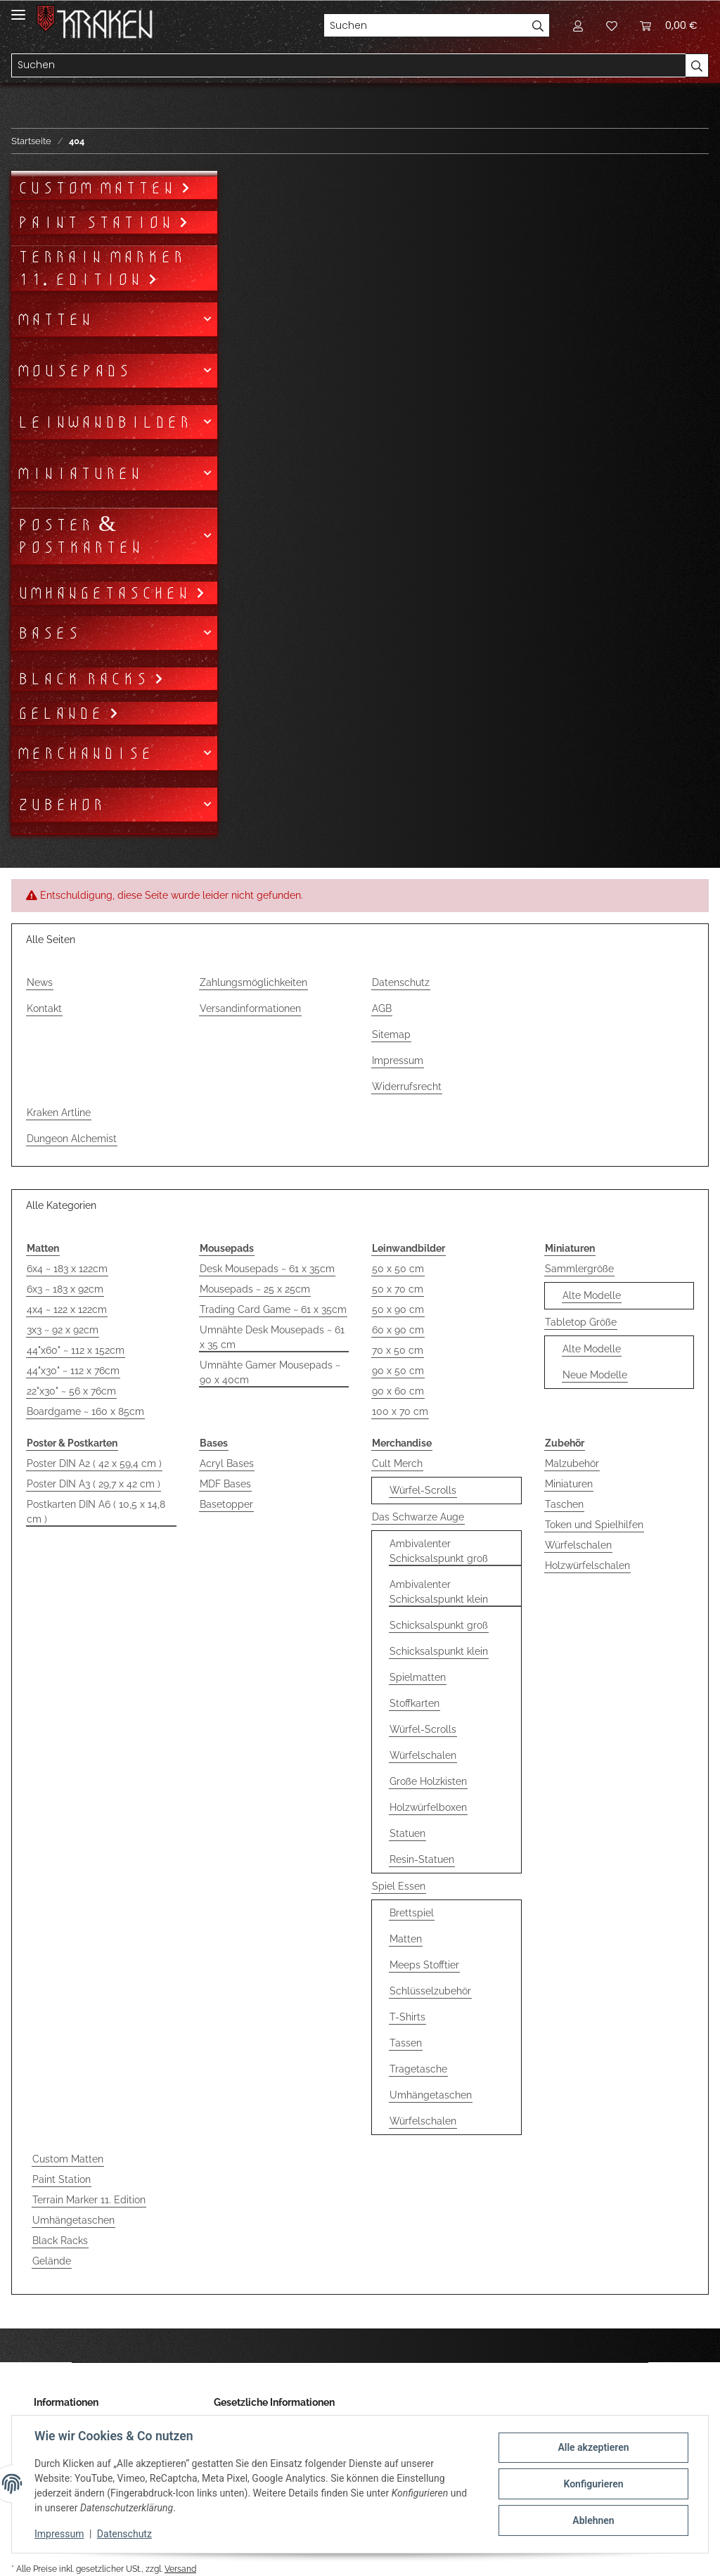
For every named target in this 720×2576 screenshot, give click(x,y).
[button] (578, 25)
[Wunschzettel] (612, 25)
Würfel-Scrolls (423, 1490)
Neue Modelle (594, 1374)
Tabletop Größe (581, 1322)
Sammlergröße (579, 1268)
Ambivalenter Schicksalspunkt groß (439, 1551)
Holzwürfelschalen (587, 1565)
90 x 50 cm (398, 1370)
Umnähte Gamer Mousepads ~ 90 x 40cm (270, 1372)
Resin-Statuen (422, 1859)
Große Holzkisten (428, 1781)
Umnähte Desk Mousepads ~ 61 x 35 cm (272, 1337)
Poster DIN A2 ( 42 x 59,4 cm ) (94, 1463)
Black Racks (60, 2240)
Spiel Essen (398, 1886)
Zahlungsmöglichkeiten (253, 982)
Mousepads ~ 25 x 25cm (255, 1289)
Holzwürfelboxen (428, 1807)
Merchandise (85, 753)
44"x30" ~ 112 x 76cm (73, 1370)
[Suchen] (425, 25)
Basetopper (226, 1504)
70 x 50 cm (397, 1350)
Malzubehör (572, 1463)
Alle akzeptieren (593, 2447)
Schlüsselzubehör (430, 1991)
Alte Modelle (591, 1295)
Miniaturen (569, 1483)
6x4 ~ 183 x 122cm (67, 1268)
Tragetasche (418, 2069)
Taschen (564, 1504)
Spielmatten (418, 1677)
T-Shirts (407, 2017)
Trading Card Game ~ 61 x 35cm (273, 1309)
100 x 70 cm (400, 1411)
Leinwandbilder (104, 422)
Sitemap (391, 1034)
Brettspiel (412, 1912)
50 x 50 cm (398, 1268)
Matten (406, 1938)
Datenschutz (401, 982)
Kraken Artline (59, 1112)
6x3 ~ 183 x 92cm (65, 1289)
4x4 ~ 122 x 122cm (67, 1309)
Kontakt (44, 1008)
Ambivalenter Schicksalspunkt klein (439, 1592)
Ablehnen (593, 2520)
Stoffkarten (414, 1703)
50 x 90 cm (398, 1309)
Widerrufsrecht (407, 1086)
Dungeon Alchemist (72, 1138)
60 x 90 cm (398, 1329)
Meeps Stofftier (424, 1965)
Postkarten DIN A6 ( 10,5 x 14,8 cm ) (96, 1512)
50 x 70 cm (397, 1289)
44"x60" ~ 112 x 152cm (75, 1350)
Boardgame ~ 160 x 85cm (85, 1411)
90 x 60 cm (398, 1391)
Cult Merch (397, 1463)
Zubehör (60, 804)
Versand (180, 2568)
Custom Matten (67, 2159)
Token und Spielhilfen (594, 1524)
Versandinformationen (250, 1008)
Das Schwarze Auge (418, 1517)
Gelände (51, 2261)
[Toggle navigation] (18, 9)
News (40, 982)
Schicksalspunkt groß (439, 1625)
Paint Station (61, 2179)
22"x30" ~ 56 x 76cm (71, 1391)
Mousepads (73, 370)
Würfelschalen (423, 1755)
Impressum (397, 1060)
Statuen (407, 1833)
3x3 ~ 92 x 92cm (62, 1329)
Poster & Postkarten (79, 535)
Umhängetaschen (431, 2095)
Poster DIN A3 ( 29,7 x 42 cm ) (93, 1483)
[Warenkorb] (669, 25)
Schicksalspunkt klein (439, 1651)
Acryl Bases (227, 1463)
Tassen (406, 2043)
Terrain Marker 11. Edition (89, 2199)
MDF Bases (225, 1483)
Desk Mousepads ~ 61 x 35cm (267, 1268)
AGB (382, 1008)
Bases (48, 633)
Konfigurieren (593, 2484)
